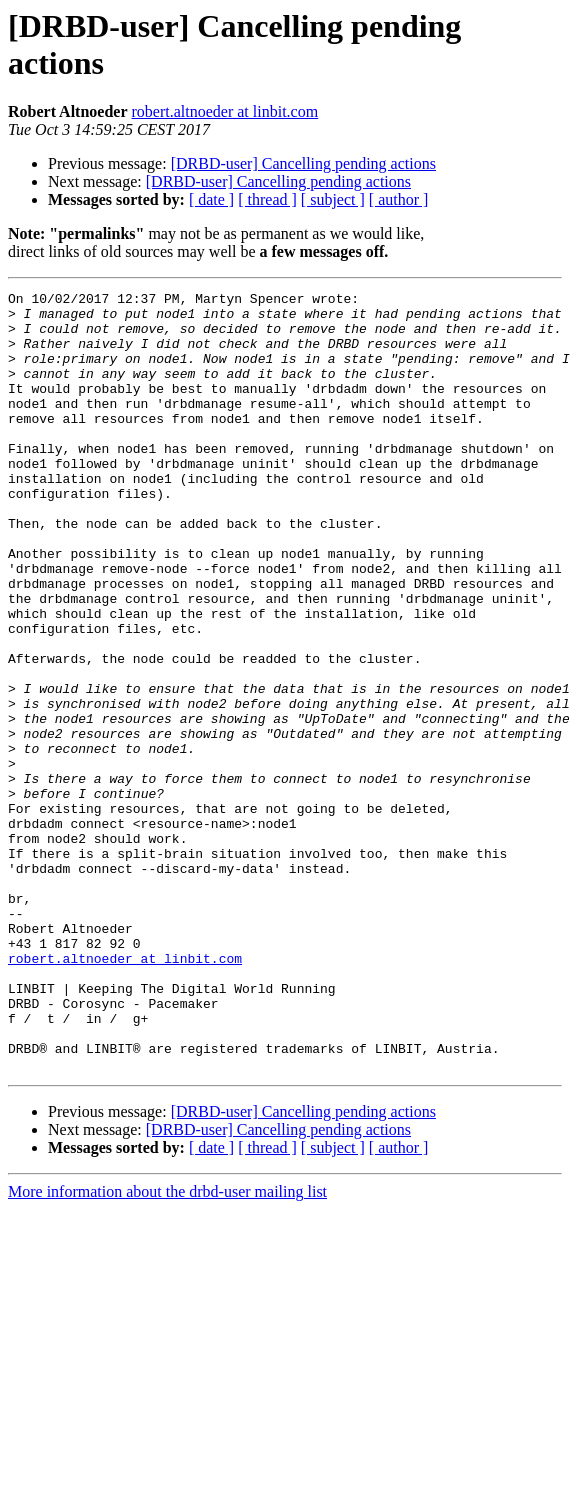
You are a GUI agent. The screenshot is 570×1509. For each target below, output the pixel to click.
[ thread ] (267, 199)
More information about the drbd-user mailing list (167, 1347)
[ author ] (399, 199)
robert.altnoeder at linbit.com (225, 111)
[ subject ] (333, 199)
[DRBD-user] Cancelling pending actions (303, 163)
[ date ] (211, 199)
